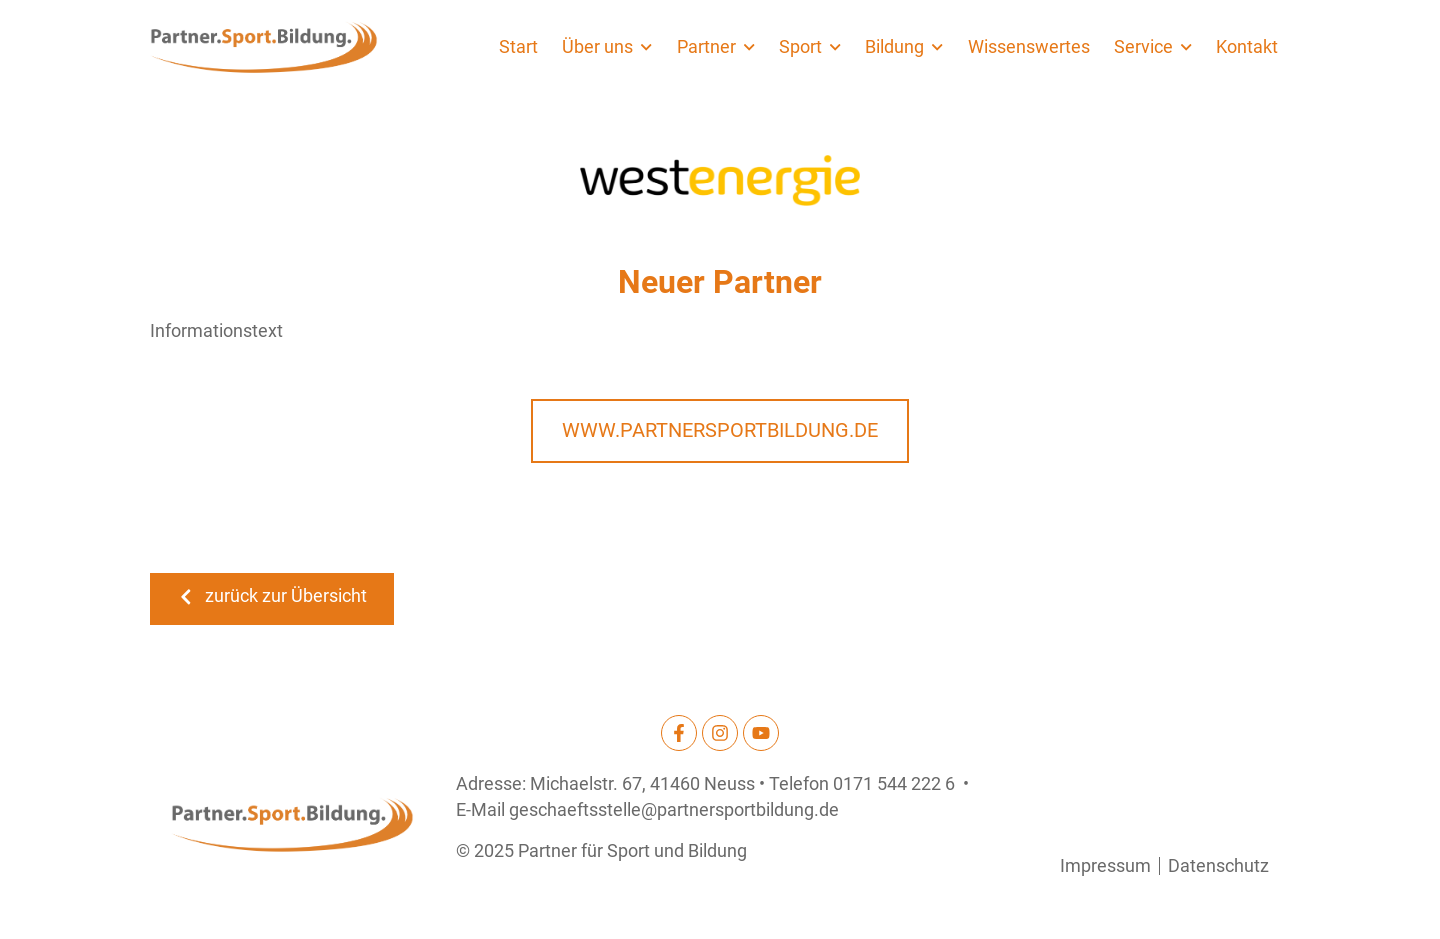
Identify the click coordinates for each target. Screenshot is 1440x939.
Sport (810, 47)
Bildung (904, 47)
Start (518, 47)
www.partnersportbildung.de (720, 430)
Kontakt (1247, 47)
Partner (716, 47)
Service (1153, 47)
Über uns (607, 47)
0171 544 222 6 (894, 784)
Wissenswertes (1029, 47)
